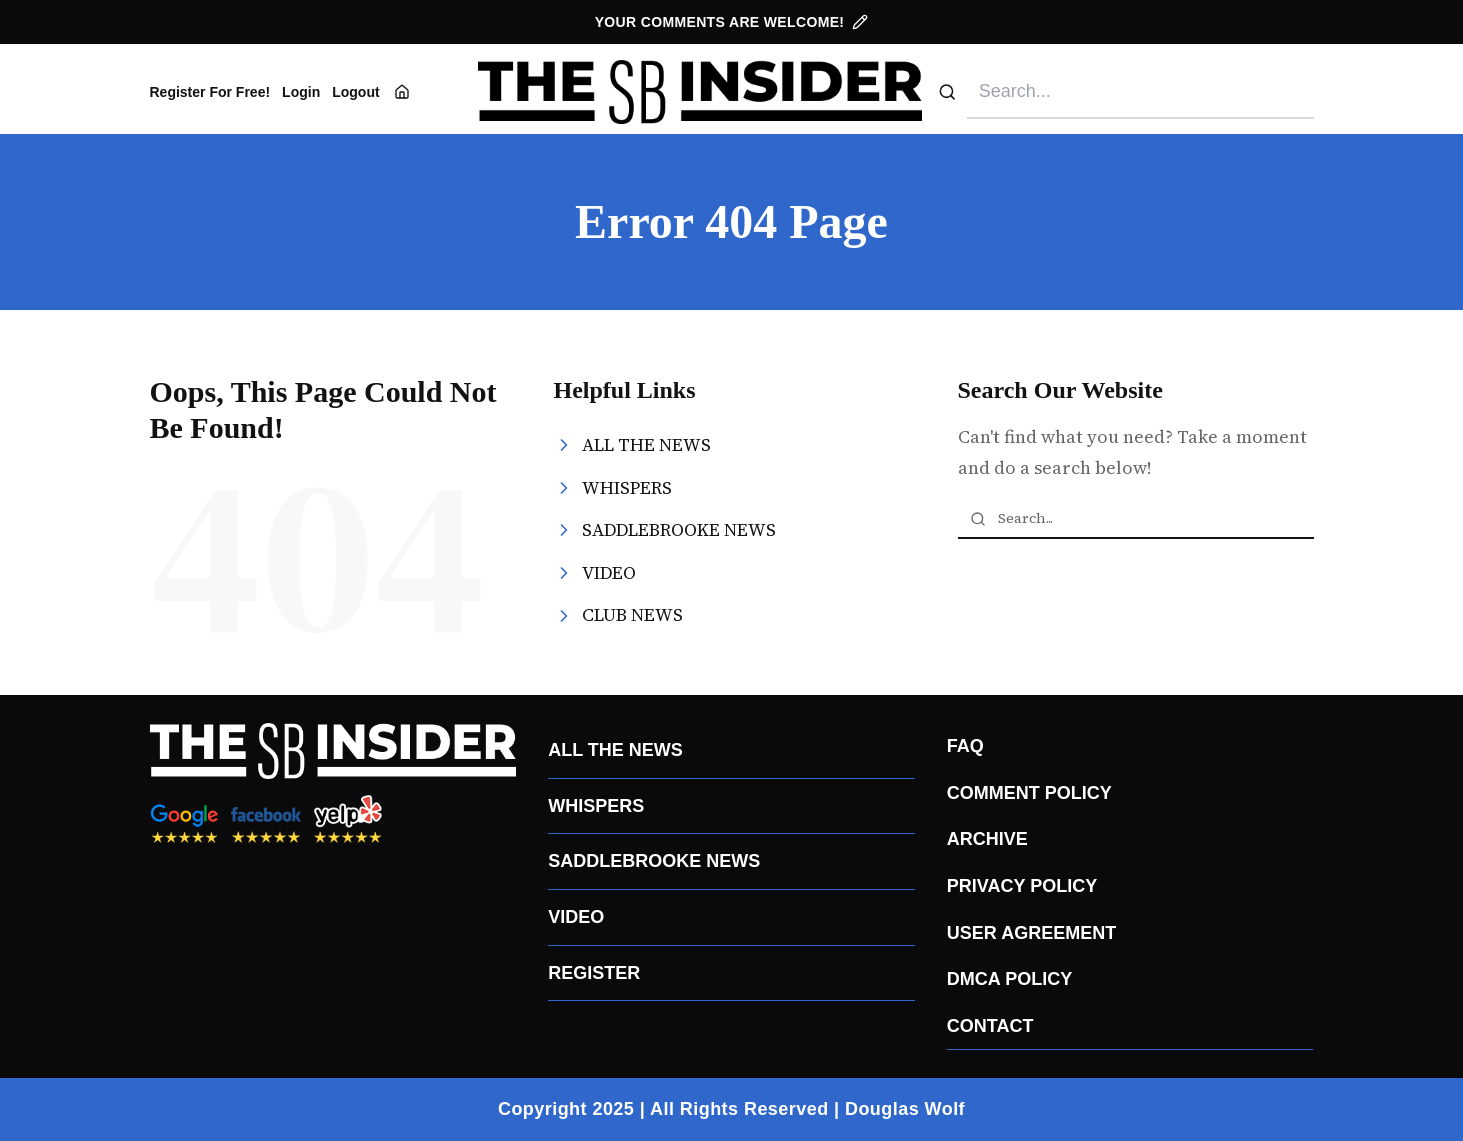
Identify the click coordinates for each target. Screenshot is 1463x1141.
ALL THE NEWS (615, 750)
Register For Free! (210, 92)
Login (301, 92)
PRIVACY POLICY (1022, 886)
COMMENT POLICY (1029, 793)
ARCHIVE (987, 839)
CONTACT (990, 1026)
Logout (355, 92)
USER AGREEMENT (1031, 933)
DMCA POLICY (1009, 979)
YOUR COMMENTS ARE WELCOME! (732, 22)
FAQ (965, 746)
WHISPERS (596, 806)
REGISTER (594, 973)
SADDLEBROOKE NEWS (654, 861)
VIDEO (576, 917)
